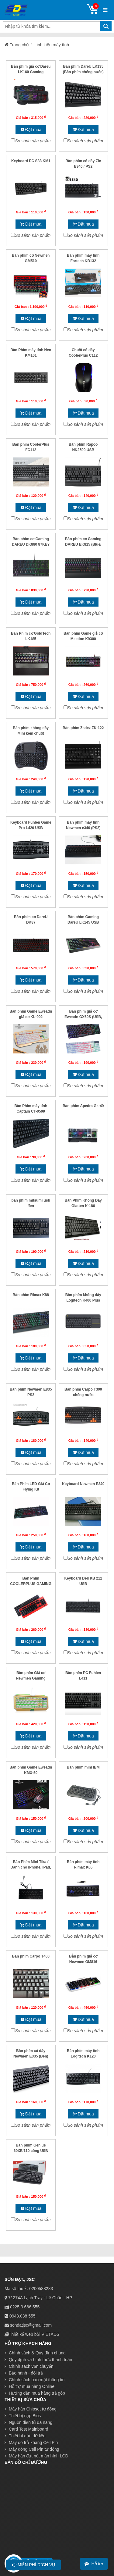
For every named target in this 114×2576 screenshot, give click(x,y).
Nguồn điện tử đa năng (28, 2422)
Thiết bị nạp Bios (23, 2415)
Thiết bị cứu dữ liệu (25, 2435)
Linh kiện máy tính (51, 44)
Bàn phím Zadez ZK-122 (83, 728)
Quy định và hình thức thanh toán (38, 2359)
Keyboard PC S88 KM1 (30, 161)
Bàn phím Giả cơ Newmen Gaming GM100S (31, 1678)
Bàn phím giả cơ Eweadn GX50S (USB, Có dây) (83, 1016)
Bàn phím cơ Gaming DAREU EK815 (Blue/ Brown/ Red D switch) (83, 544)
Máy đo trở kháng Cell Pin (31, 2442)
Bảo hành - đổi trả (24, 2373)
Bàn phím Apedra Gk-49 (83, 1106)
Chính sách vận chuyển (29, 2366)
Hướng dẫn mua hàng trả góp (35, 2393)
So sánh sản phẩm (32, 140)
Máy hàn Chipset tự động (31, 2409)
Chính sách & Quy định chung (35, 2352)
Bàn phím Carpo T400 (31, 1956)
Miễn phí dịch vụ (33, 2564)
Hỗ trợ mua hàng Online (29, 2386)
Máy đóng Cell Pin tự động (32, 2449)
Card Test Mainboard (26, 2429)
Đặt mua (30, 129)
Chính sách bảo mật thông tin (34, 2379)
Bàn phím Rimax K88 (31, 1295)
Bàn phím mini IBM (83, 1767)
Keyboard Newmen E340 (83, 1484)
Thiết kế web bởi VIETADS (34, 2334)
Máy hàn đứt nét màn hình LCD (36, 2455)
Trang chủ (17, 44)
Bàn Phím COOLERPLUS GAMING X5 (30, 1583)
